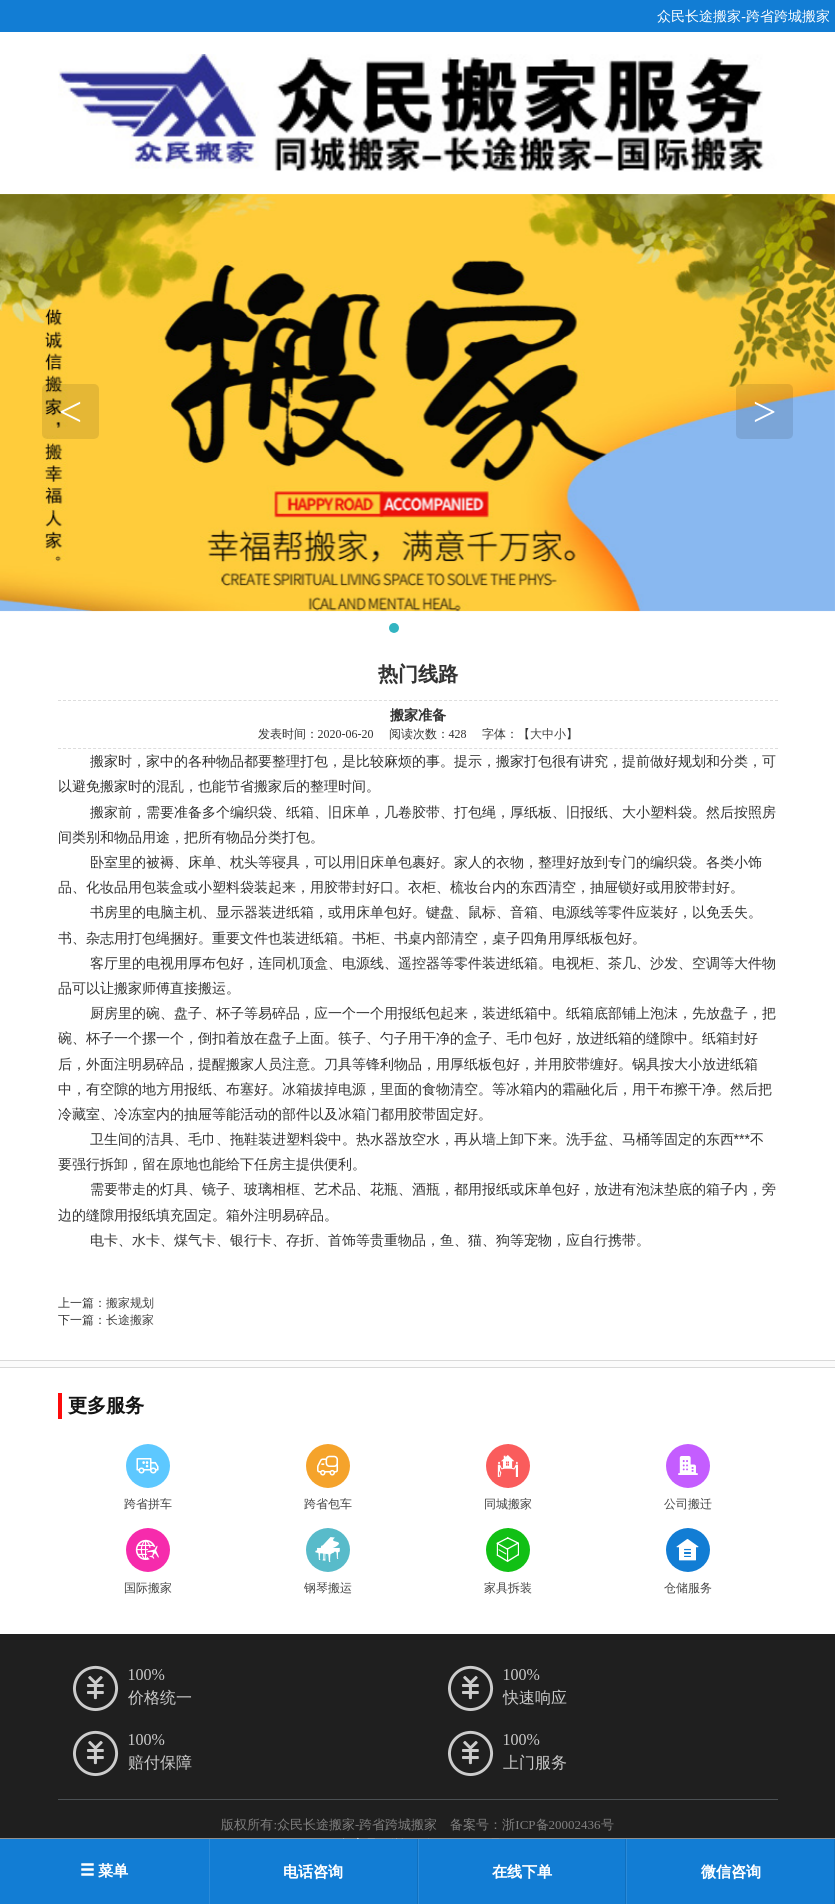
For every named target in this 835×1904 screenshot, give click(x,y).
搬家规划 (130, 1303)
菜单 (104, 1871)
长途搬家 (130, 1320)
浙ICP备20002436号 (557, 1824)
